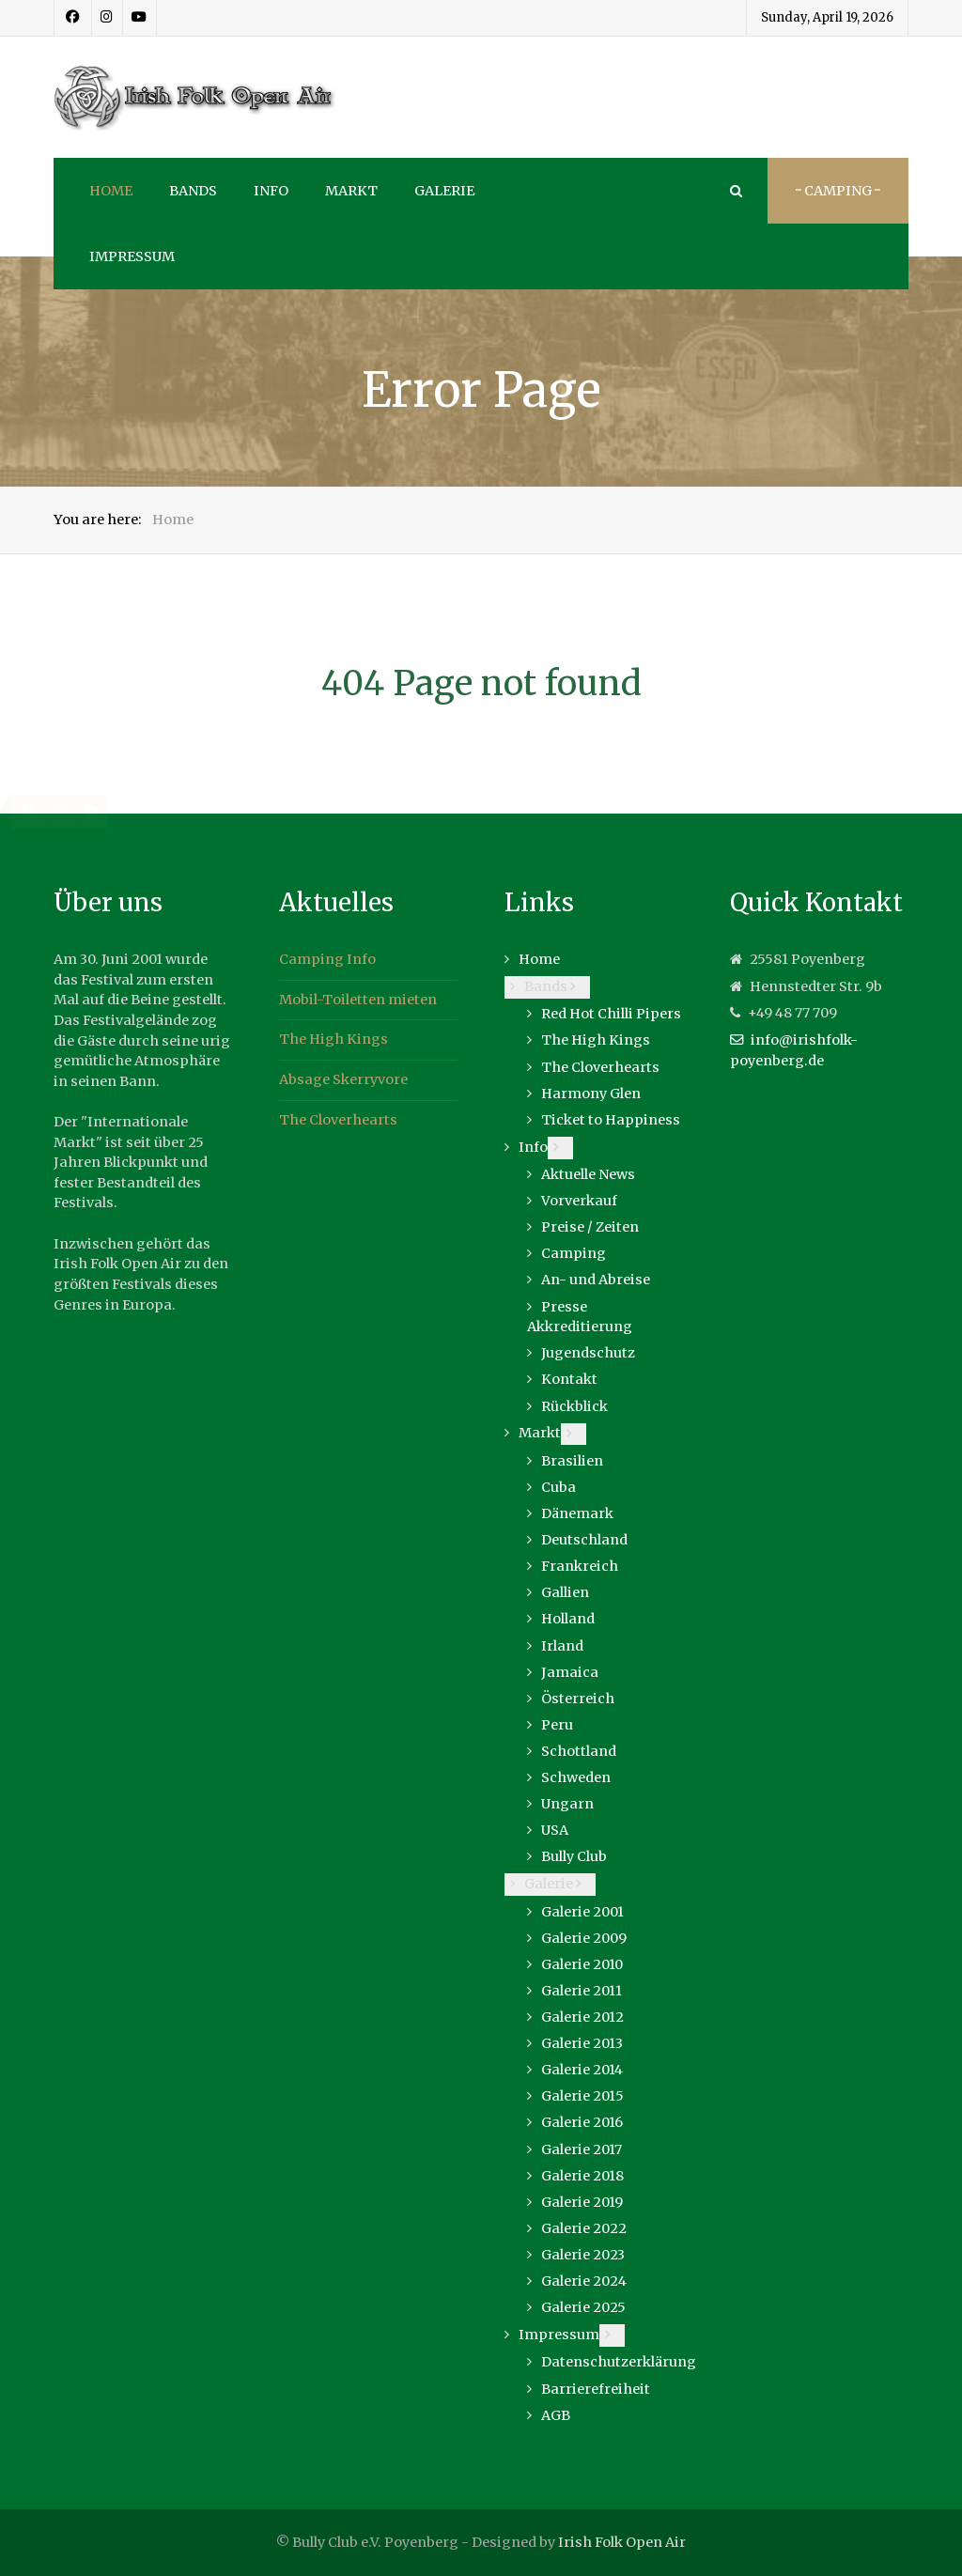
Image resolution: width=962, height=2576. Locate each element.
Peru (557, 1724)
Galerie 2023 (583, 2254)
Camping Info (327, 959)
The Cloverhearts (338, 1119)
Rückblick (574, 1406)
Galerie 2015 (582, 2095)
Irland (562, 1645)
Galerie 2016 (582, 2122)
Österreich (577, 1698)
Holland (568, 1618)
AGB (555, 2415)
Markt (540, 1432)
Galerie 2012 (582, 2017)
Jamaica (569, 1672)
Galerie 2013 (582, 2043)
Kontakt (569, 1379)
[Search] (734, 191)
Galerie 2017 (581, 2149)
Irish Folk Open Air (622, 2542)
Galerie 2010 (582, 1964)
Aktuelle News (588, 1174)
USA (554, 1830)
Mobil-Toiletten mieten (358, 999)
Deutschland (584, 1539)
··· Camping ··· (838, 190)
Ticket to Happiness (610, 1119)
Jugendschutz (588, 1352)
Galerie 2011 (581, 1990)
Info (533, 1147)
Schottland (578, 1751)
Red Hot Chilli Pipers (611, 1013)
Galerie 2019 (582, 2202)
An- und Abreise (595, 1279)
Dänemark (577, 1513)
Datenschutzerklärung (618, 2361)
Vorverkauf (579, 1200)
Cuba (558, 1487)
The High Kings (333, 1039)
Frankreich (579, 1566)
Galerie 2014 (582, 2069)
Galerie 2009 (584, 1938)
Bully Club (574, 1856)
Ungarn (567, 1803)
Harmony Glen (591, 1093)
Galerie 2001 (582, 1911)
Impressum (559, 2334)
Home (539, 959)
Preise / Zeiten (590, 1226)
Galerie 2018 (582, 2175)
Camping (573, 1253)
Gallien (565, 1592)
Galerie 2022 (584, 2228)
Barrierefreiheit (595, 2389)
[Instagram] (107, 18)
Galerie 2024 (584, 2281)
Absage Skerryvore (343, 1079)
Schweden (576, 1777)
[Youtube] (139, 18)
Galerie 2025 (583, 2307)
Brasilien (572, 1460)
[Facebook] (73, 18)
